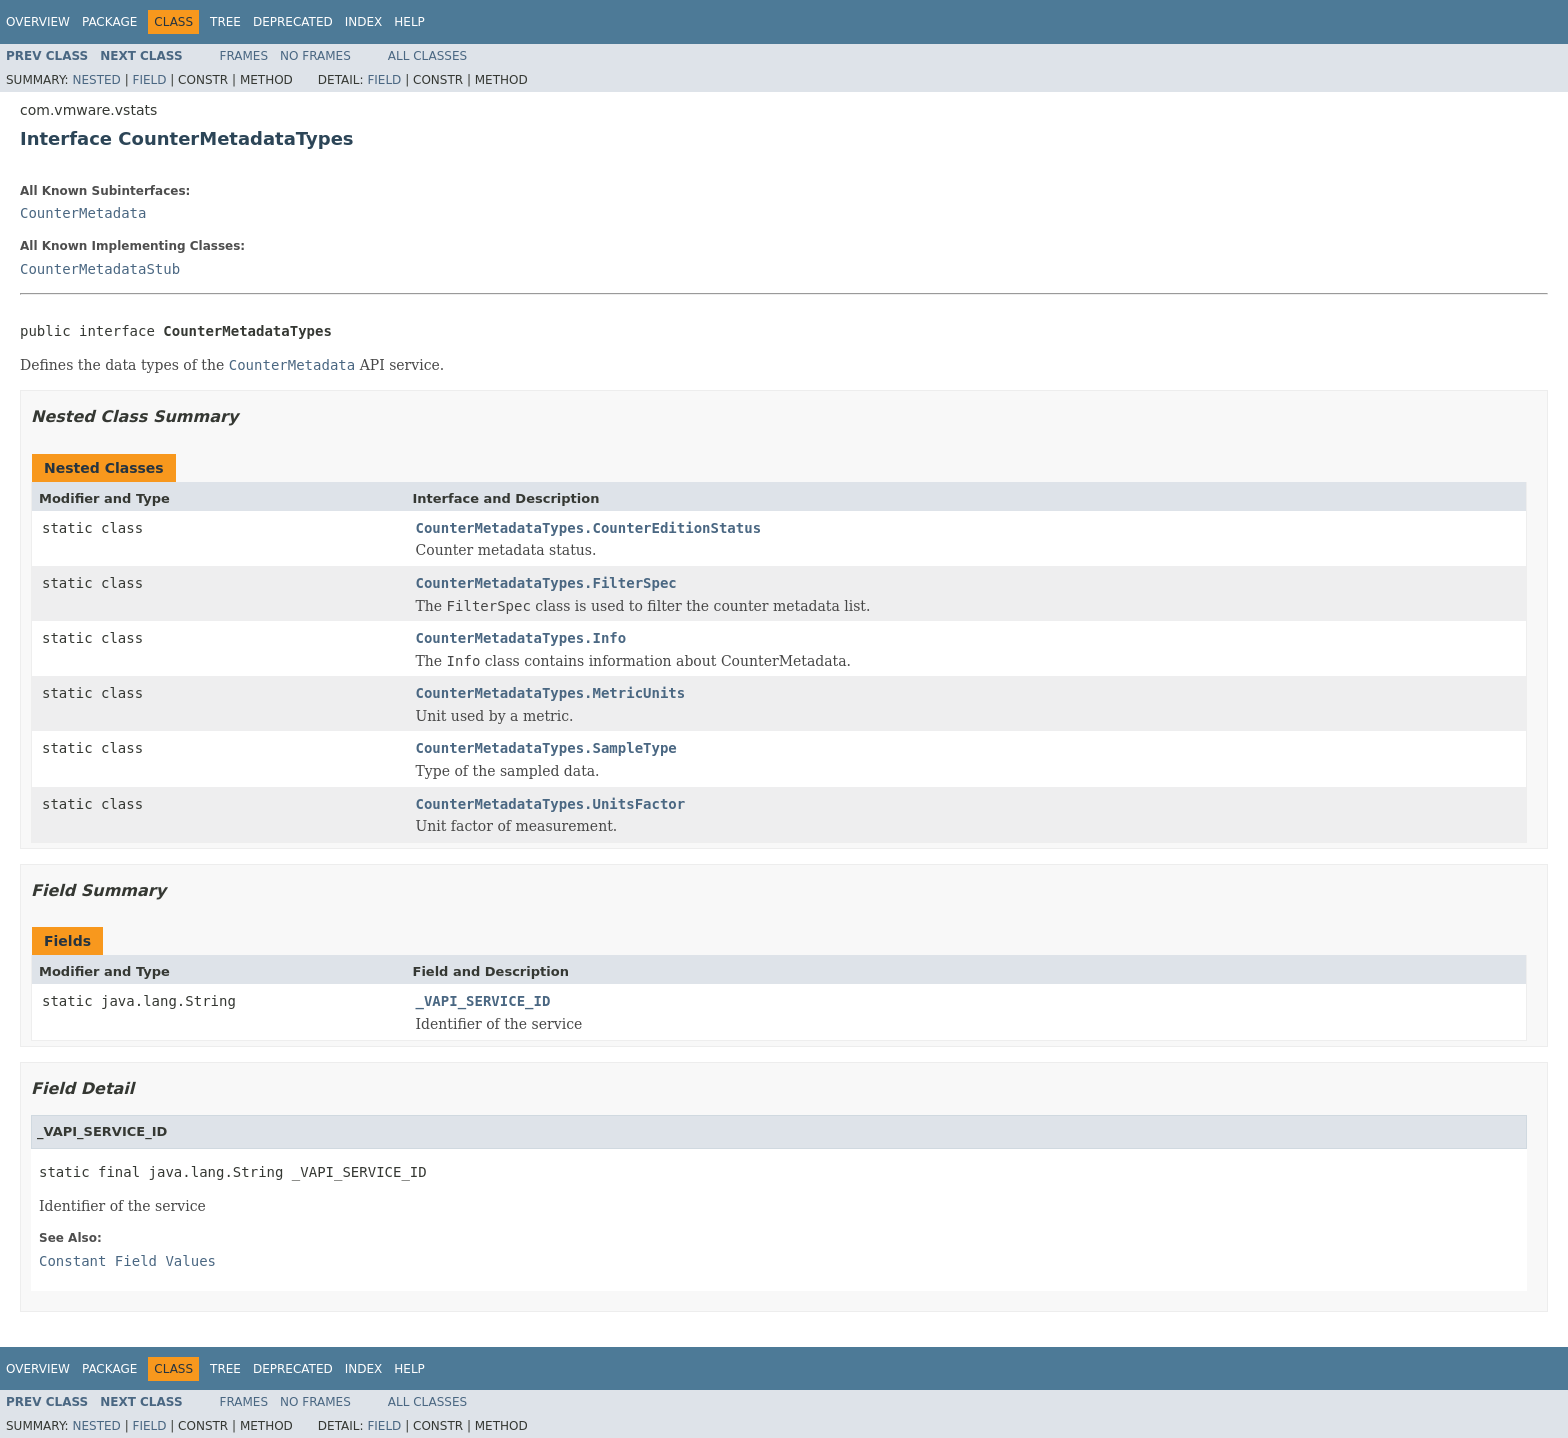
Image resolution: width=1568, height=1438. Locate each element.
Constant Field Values (127, 1261)
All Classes (427, 56)
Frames (244, 56)
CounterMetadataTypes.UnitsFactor (551, 804)
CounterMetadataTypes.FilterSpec (546, 583)
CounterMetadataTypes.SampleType (546, 748)
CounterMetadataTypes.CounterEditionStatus (589, 528)
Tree (225, 22)
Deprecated (293, 22)
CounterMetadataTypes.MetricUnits (551, 693)
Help (409, 22)
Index (364, 22)
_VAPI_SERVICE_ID (483, 1001)
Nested (96, 80)
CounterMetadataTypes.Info (521, 638)
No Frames (315, 56)
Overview (38, 22)
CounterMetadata (83, 213)
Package (109, 22)
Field (149, 80)
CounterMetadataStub (100, 269)
